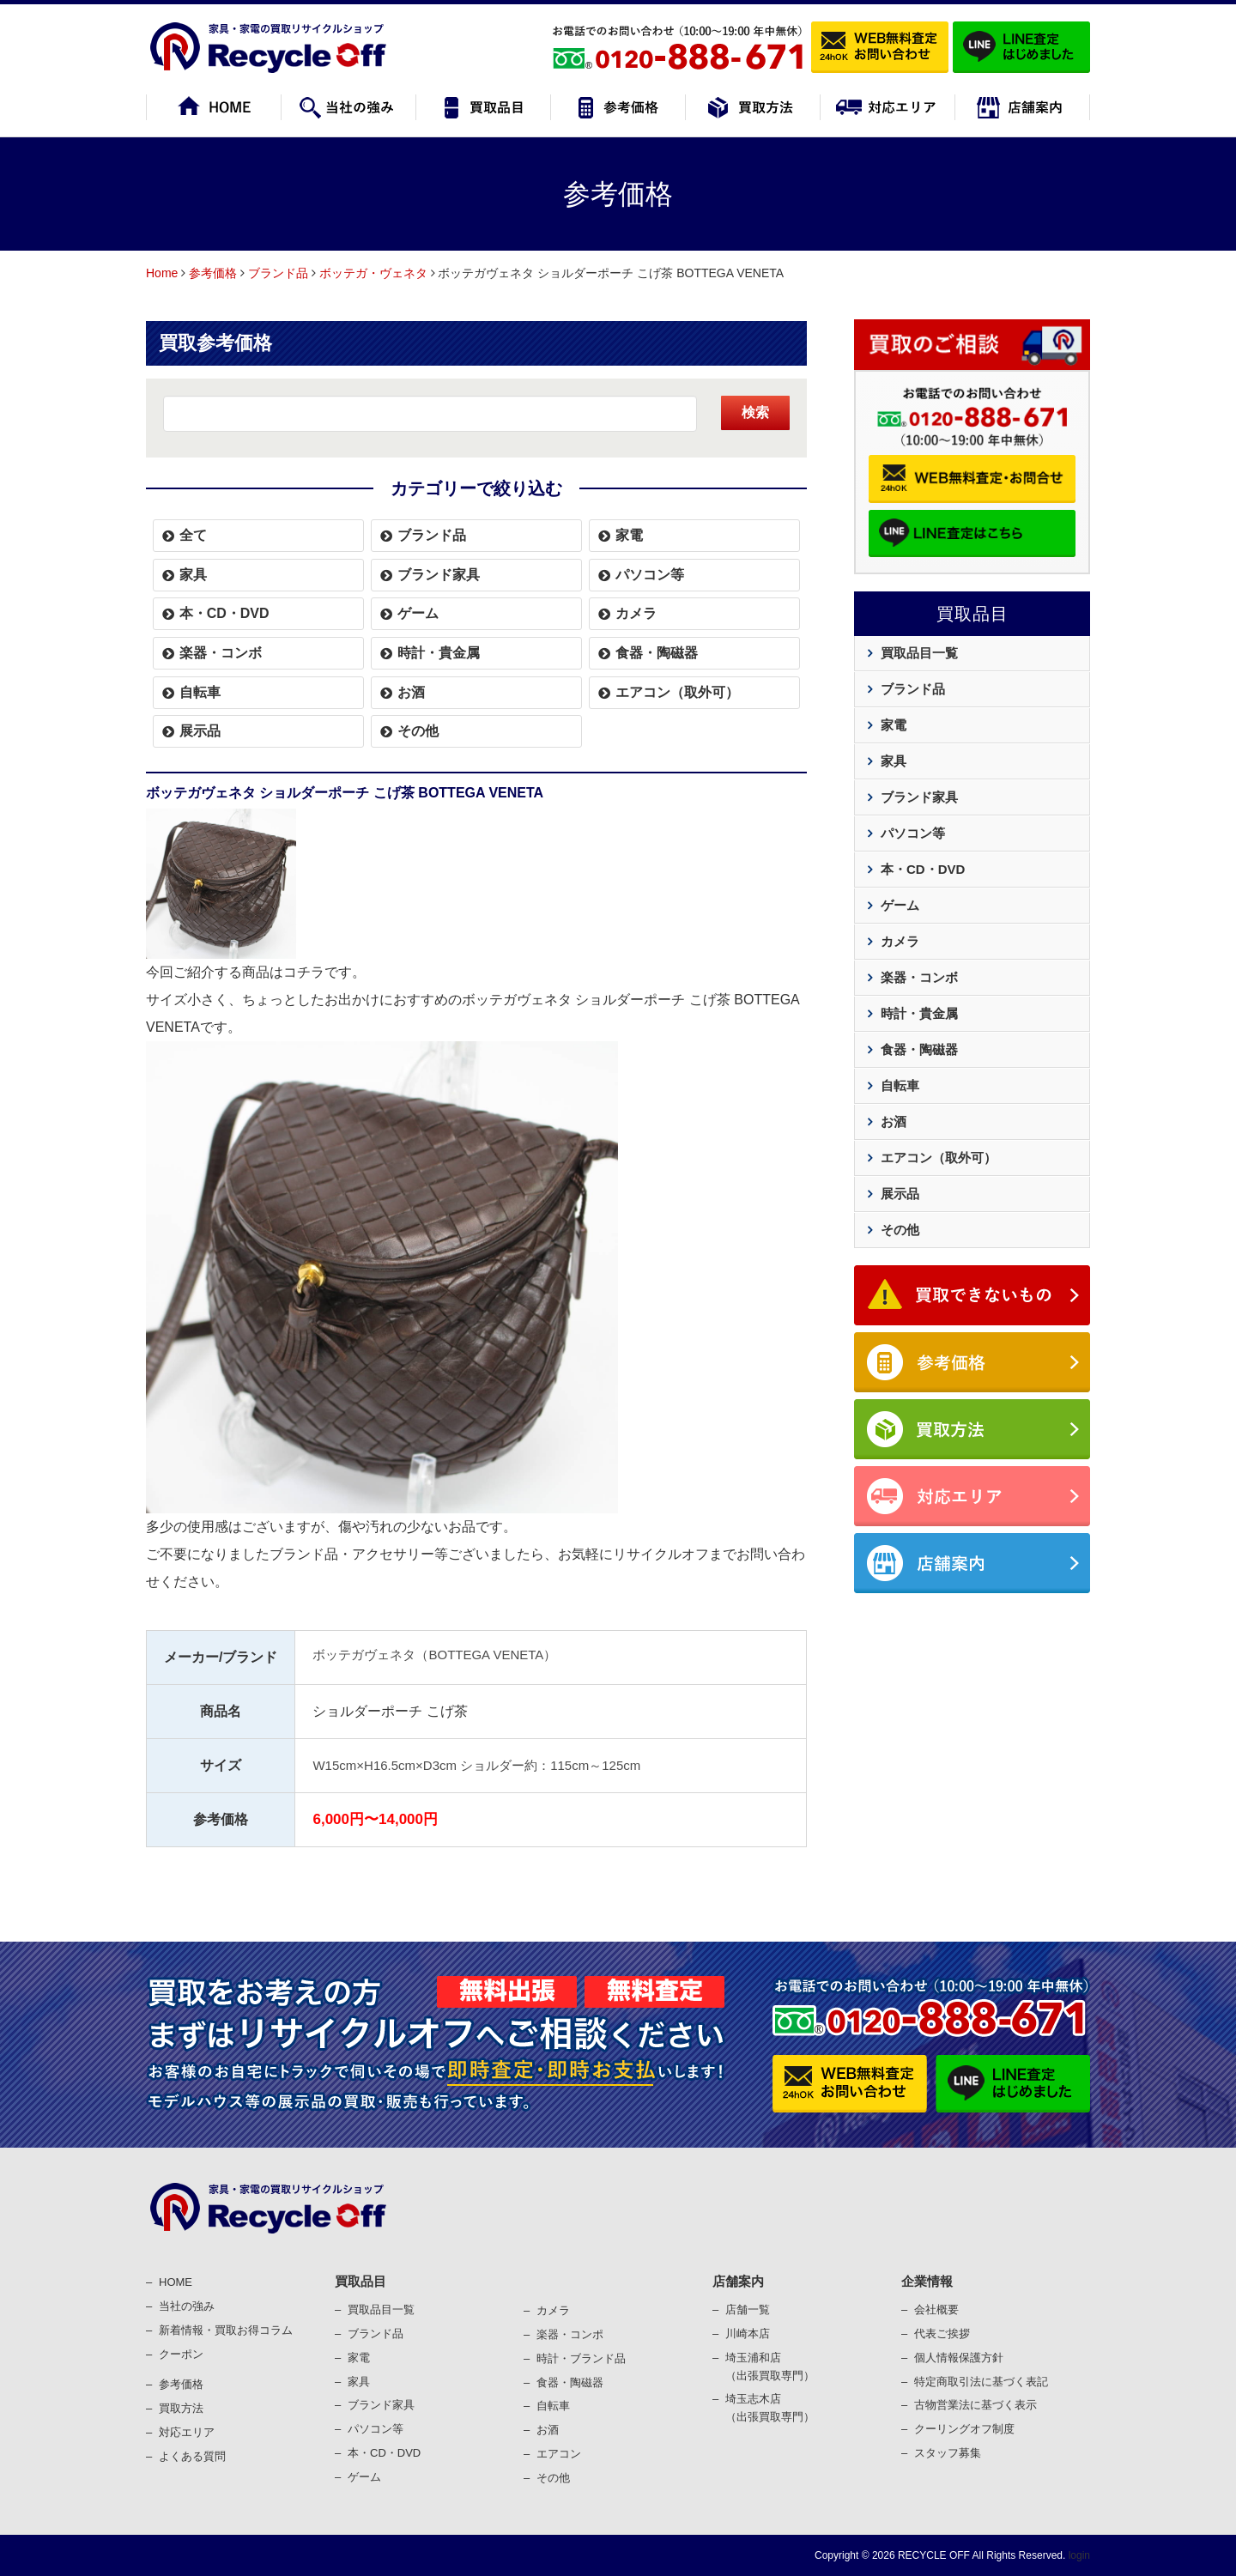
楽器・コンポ (569, 2334)
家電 (629, 535)
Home (162, 273)
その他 (418, 731)
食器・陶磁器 (656, 653)
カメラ (636, 613)
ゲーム (418, 613)
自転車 (200, 692)
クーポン (181, 2354)
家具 (193, 574)
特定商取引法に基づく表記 (981, 2381)
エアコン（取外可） (677, 692)
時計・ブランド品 (581, 2358)
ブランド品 (278, 273)
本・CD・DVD (224, 613)
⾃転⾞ (553, 2405)
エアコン (558, 2453)
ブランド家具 (438, 574)
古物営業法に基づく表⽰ (975, 2404)
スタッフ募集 (947, 2452)
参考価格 (213, 273)
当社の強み (187, 2306)
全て (193, 535)
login (1077, 2555)
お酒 (411, 692)
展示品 (200, 731)
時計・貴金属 (438, 653)
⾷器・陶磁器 (569, 2382)
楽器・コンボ (220, 653)
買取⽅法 (181, 2408)
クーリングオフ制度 (964, 2428)
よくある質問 (192, 2456)
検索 (755, 412)
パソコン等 (649, 574)
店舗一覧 (747, 2309)
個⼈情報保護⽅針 (958, 2357)
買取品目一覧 (919, 653)
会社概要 (936, 2309)
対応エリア (187, 2432)
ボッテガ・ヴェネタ (373, 273)
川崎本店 (747, 2333)
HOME (175, 2282)
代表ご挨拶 (942, 2333)
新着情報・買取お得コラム (226, 2330)
